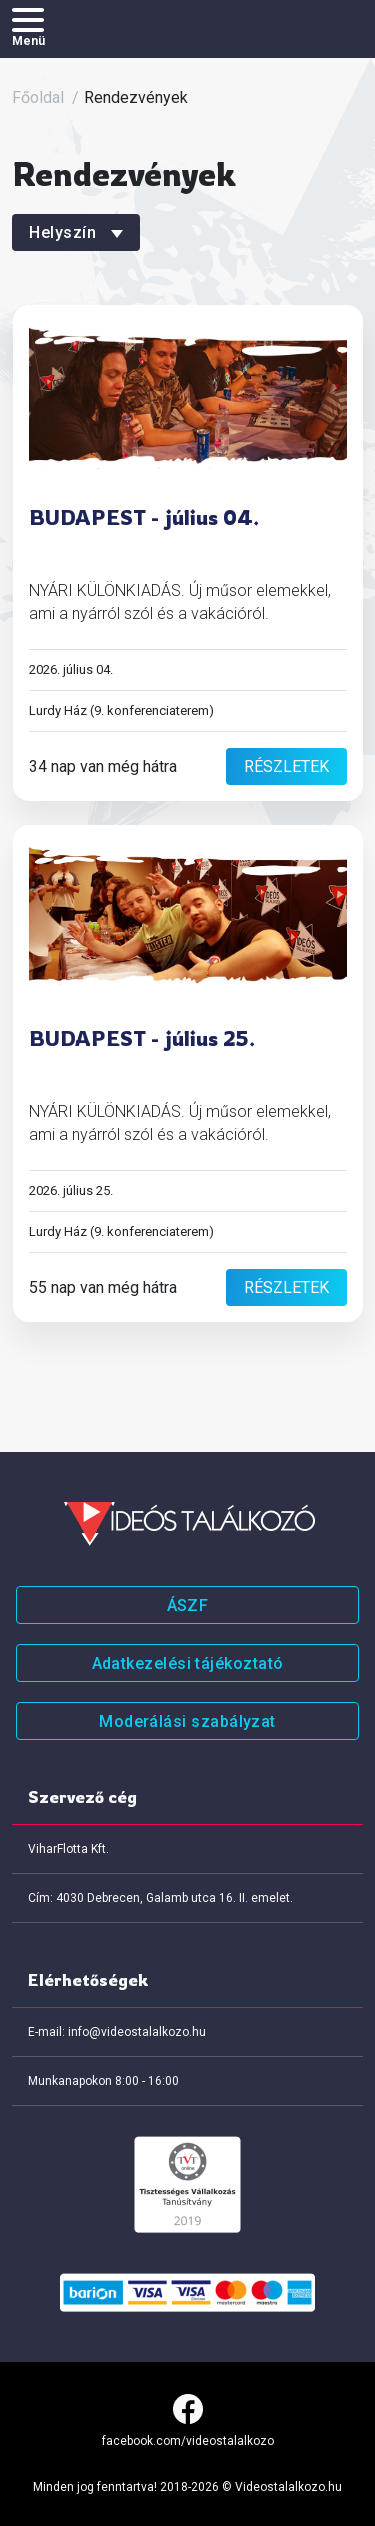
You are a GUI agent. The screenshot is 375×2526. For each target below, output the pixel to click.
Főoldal (38, 97)
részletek (286, 766)
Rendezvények (136, 97)
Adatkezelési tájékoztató (188, 1663)
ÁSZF (188, 1605)
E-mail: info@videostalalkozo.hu (117, 2032)
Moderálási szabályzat (187, 1721)
